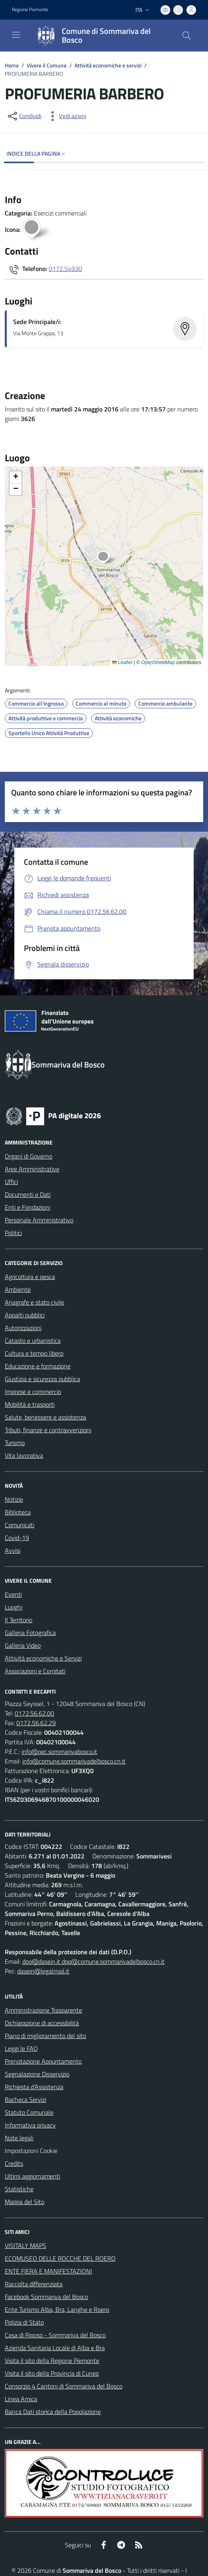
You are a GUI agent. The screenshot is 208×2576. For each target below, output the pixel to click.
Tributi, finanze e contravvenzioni (48, 1430)
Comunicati (19, 1525)
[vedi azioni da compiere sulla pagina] (66, 116)
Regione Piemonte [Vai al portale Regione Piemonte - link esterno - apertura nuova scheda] (30, 9)
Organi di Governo (28, 1156)
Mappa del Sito (24, 2201)
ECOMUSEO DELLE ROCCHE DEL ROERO (60, 2258)
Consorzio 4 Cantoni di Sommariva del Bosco (63, 2386)
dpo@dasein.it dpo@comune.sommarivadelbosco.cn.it (93, 1961)
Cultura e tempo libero (34, 1353)
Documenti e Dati (28, 1194)
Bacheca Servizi (25, 2099)
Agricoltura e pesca (30, 1276)
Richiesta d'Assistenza (34, 2087)
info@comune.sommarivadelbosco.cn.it (74, 1761)
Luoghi (13, 1607)
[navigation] (16, 35)
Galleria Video (23, 1645)
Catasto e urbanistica (33, 1340)
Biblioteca (18, 1512)
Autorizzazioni (23, 1327)
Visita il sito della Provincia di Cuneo (52, 2373)
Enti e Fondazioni (27, 1207)
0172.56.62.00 (34, 1713)
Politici (13, 1233)
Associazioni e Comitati (35, 1671)
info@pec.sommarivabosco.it (59, 1751)
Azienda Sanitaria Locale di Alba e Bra (55, 2348)
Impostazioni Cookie (31, 2150)
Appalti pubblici (25, 1315)
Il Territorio (18, 1620)
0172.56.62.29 (36, 1723)
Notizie (14, 1499)
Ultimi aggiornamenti (32, 2176)
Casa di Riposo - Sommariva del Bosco (55, 2335)
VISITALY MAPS (25, 2245)
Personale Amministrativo (39, 1220)
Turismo (15, 1442)
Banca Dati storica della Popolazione (53, 2411)
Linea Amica (21, 2399)
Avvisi (12, 1550)
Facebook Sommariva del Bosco (46, 2296)
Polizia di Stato (24, 2322)
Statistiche (19, 2189)
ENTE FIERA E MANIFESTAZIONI (48, 2271)
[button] (107, 558)
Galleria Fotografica (30, 1632)
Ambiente (18, 1289)
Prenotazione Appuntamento (43, 2061)
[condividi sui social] (24, 116)
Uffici (11, 1181)
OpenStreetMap (158, 662)
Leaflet (122, 662)
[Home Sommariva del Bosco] (100, 35)
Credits (14, 2163)
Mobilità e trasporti (30, 1404)
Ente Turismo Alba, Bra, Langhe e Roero (57, 2309)
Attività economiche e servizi (108, 65)
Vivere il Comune (47, 65)
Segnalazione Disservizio (37, 2074)
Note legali (19, 2138)
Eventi (13, 1594)
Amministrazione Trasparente (43, 2010)
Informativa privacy (30, 2125)
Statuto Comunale (29, 2112)
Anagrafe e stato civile (34, 1302)
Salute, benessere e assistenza (45, 1417)
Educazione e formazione (38, 1366)
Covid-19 (17, 1537)
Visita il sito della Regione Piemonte (52, 2360)
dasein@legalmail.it (43, 1971)
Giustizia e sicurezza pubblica (42, 1379)
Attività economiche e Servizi (43, 1658)
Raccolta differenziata (34, 2284)
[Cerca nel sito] (186, 35)
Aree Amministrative (32, 1169)
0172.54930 (65, 268)
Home (12, 65)
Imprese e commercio (33, 1391)
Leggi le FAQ (21, 2048)
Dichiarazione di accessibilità (42, 2023)
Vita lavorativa (24, 1455)
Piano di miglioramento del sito (45, 2035)
